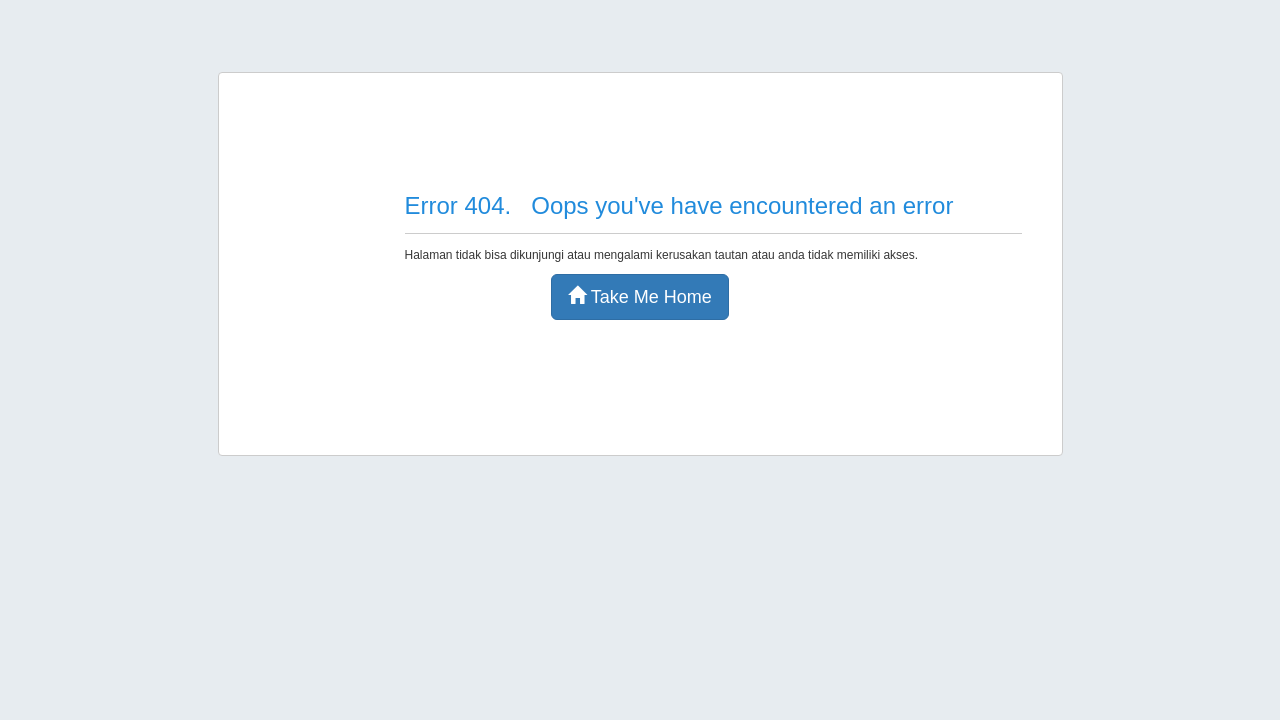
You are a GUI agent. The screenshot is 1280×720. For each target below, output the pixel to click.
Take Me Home (640, 296)
